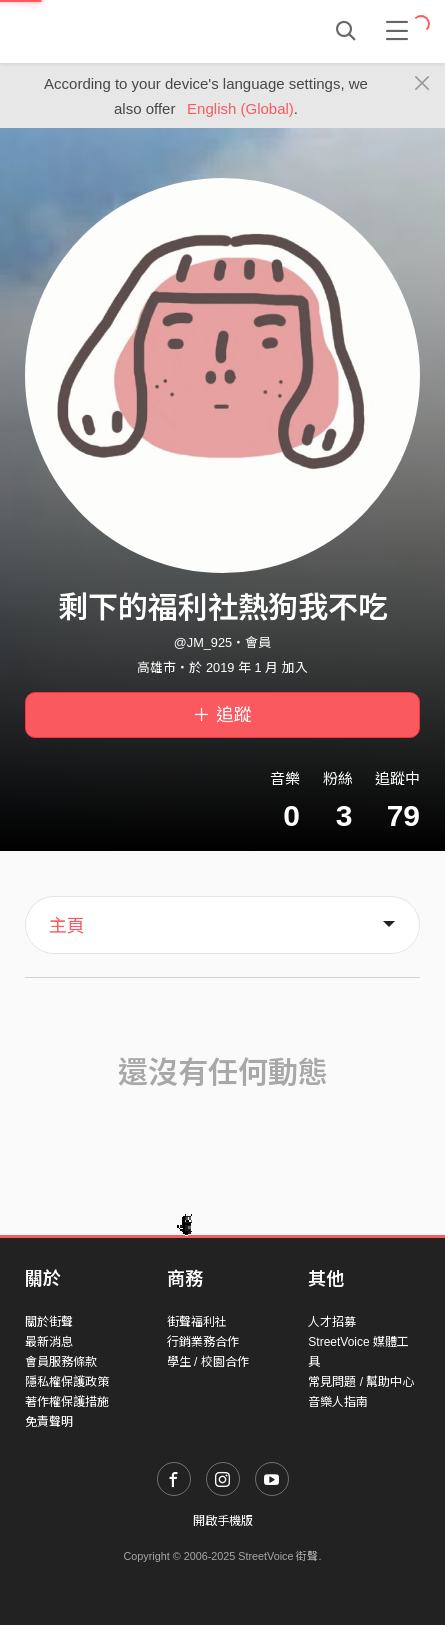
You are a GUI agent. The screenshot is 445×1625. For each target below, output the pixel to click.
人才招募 (332, 1322)
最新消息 (49, 1342)
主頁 (67, 926)
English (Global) (240, 108)
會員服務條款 (61, 1362)
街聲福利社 (197, 1322)
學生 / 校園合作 (208, 1362)
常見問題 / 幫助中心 (361, 1382)
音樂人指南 (338, 1402)
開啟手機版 (223, 1521)
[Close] (422, 84)
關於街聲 (49, 1322)
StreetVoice (107, 31)
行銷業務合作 (203, 1342)
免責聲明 (49, 1422)
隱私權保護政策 (67, 1382)
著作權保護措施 (67, 1402)
